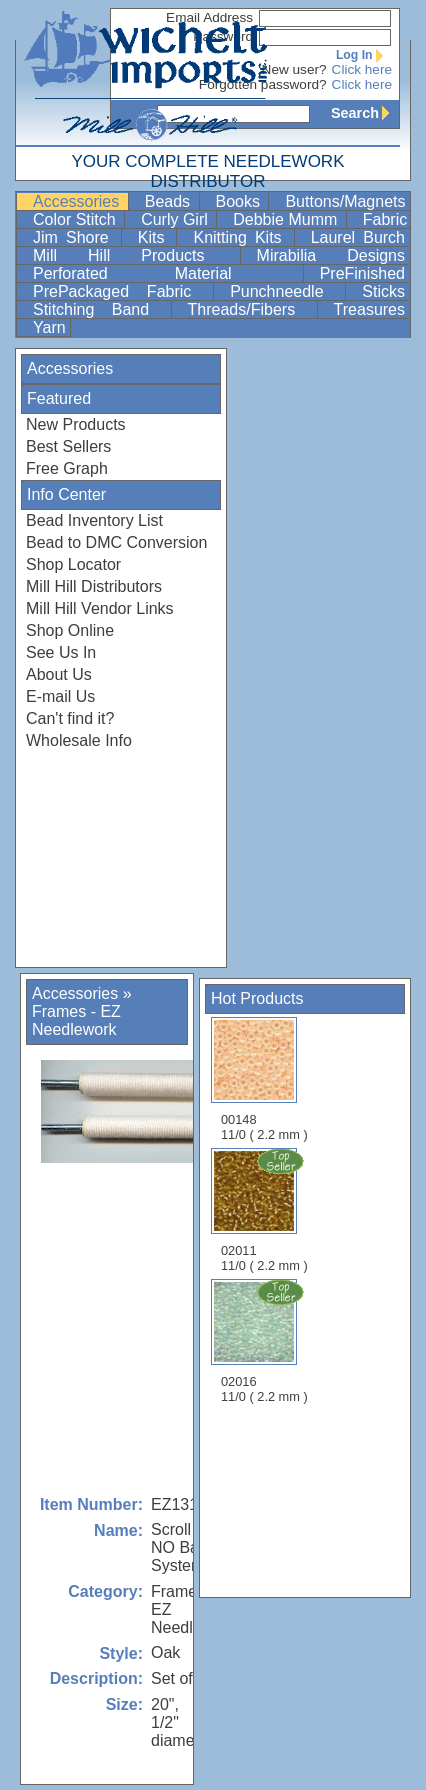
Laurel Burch (358, 237)
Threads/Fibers (250, 309)
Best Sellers (68, 446)
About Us (59, 674)
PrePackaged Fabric (121, 291)
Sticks (383, 291)
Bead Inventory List (94, 520)
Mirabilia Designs (331, 255)
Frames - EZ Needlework (76, 1020)
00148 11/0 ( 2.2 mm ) (264, 1079)
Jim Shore (75, 237)
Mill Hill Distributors (94, 586)
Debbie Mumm (287, 219)
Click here (362, 69)
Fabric (385, 219)
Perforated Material (166, 273)
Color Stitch (76, 219)
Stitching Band (100, 309)
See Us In (61, 652)
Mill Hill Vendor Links (100, 608)
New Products (76, 424)
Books (240, 201)
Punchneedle (285, 291)
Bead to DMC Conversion (116, 542)
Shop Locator (73, 564)
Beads (170, 201)
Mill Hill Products (134, 255)
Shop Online (70, 630)
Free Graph (67, 468)
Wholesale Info (79, 740)
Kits (155, 237)
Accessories (78, 201)
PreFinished (362, 273)
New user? (294, 69)
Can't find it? (70, 718)
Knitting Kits (241, 237)
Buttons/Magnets (345, 201)
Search (365, 113)
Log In (364, 55)
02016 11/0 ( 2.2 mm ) (266, 1341)
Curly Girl (176, 219)
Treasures (369, 309)
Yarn (49, 327)
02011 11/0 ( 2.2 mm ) (266, 1210)
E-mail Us (60, 696)
